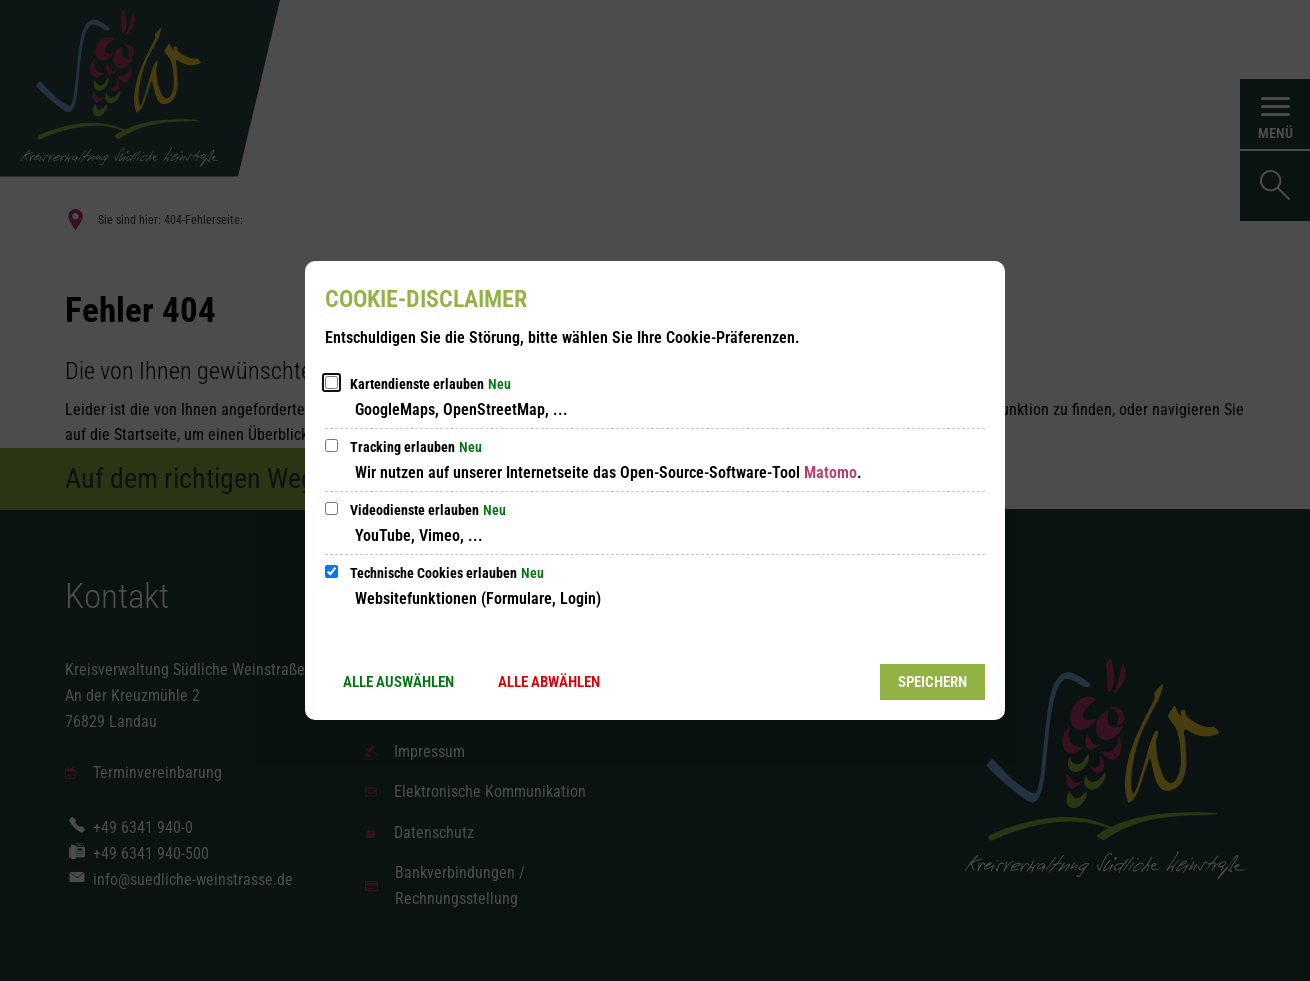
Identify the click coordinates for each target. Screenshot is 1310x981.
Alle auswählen (398, 682)
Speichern (932, 682)
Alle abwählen (549, 682)
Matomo (830, 472)
